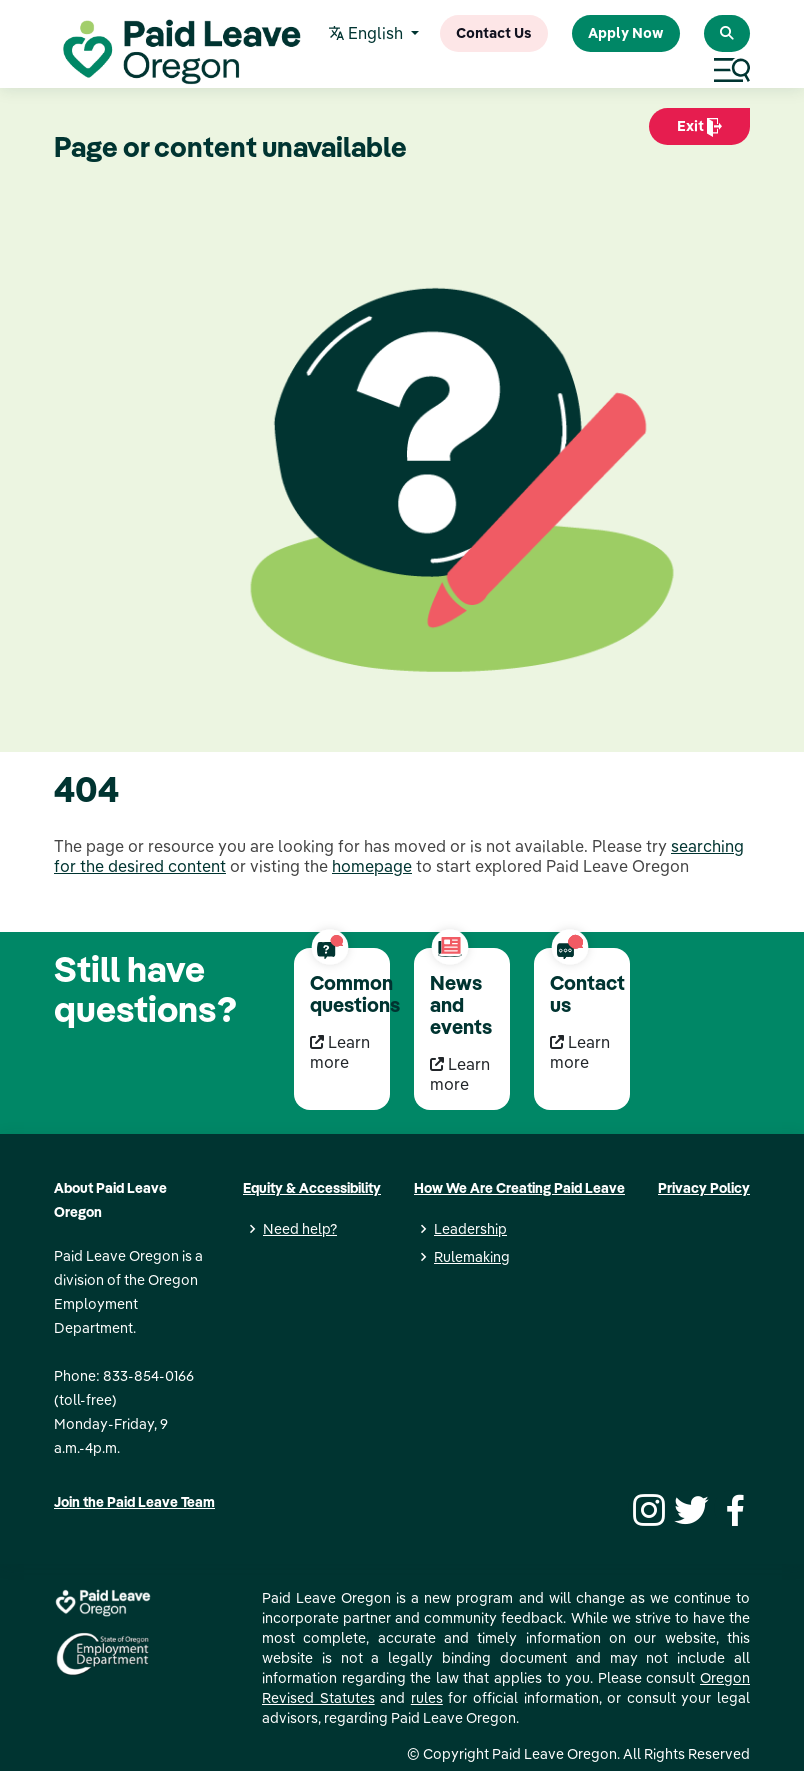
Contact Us (494, 33)
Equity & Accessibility (312, 1188)
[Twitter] (689, 1508)
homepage (372, 866)
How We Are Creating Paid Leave (519, 1188)
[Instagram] (646, 1508)
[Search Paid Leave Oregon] (727, 33)
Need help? (300, 1229)
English (368, 34)
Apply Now (626, 33)
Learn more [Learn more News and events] (460, 1074)
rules (427, 1698)
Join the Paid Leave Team (134, 1502)
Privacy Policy (704, 1188)
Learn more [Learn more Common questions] (340, 1052)
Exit (699, 131)
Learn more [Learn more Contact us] (580, 1052)
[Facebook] (732, 1508)
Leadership (470, 1229)
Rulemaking (472, 1257)
